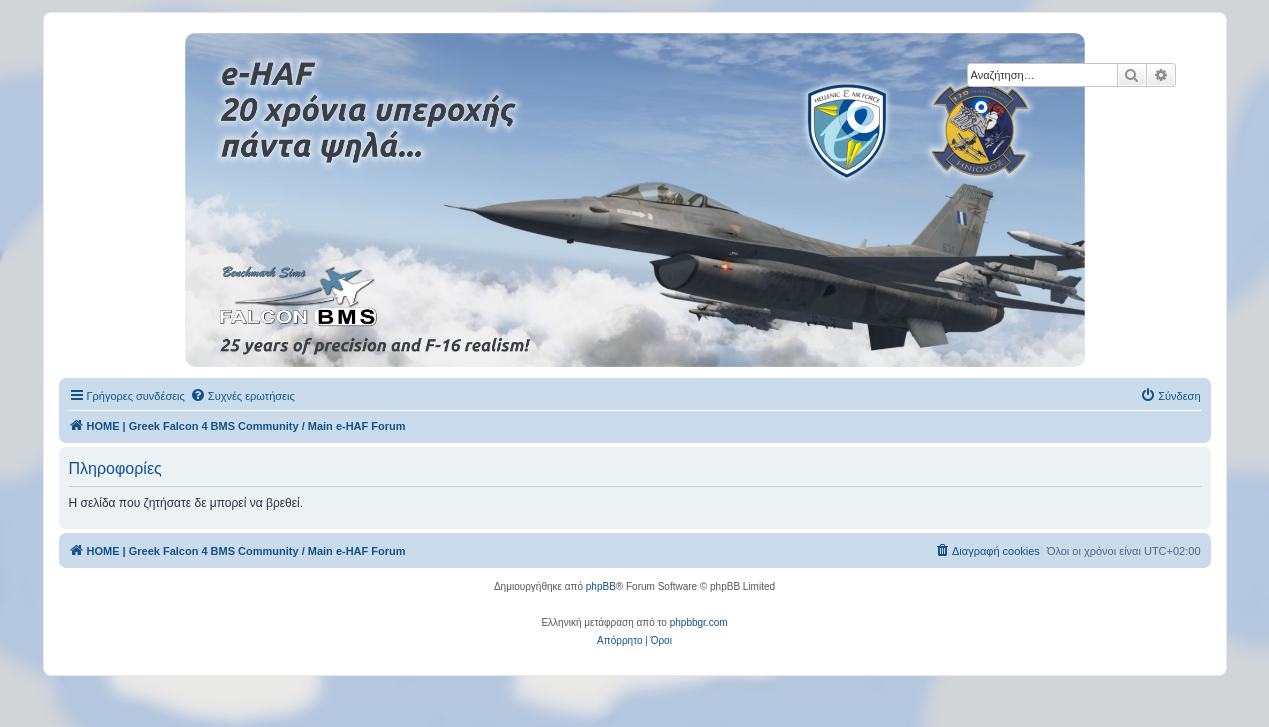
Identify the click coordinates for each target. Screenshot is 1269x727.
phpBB (601, 586)
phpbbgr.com (699, 622)
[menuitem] (242, 396)
